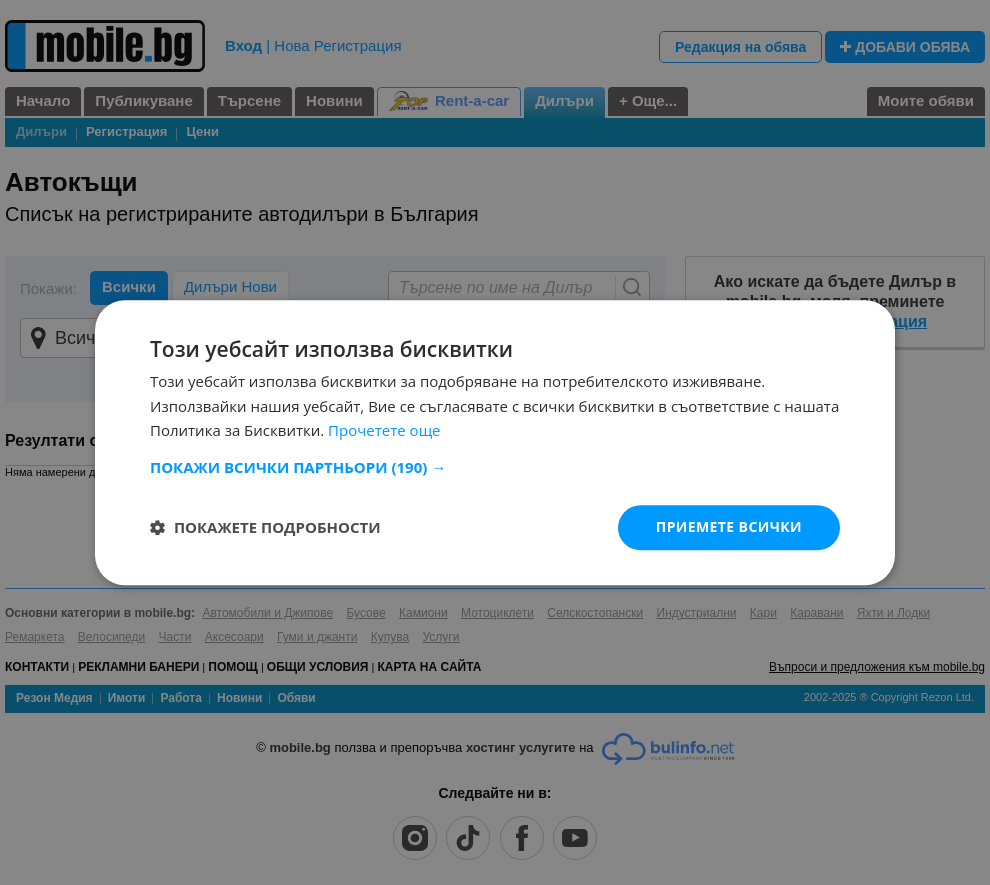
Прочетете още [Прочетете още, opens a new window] (384, 431)
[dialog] (495, 442)
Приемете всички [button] (729, 526)
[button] (495, 467)
